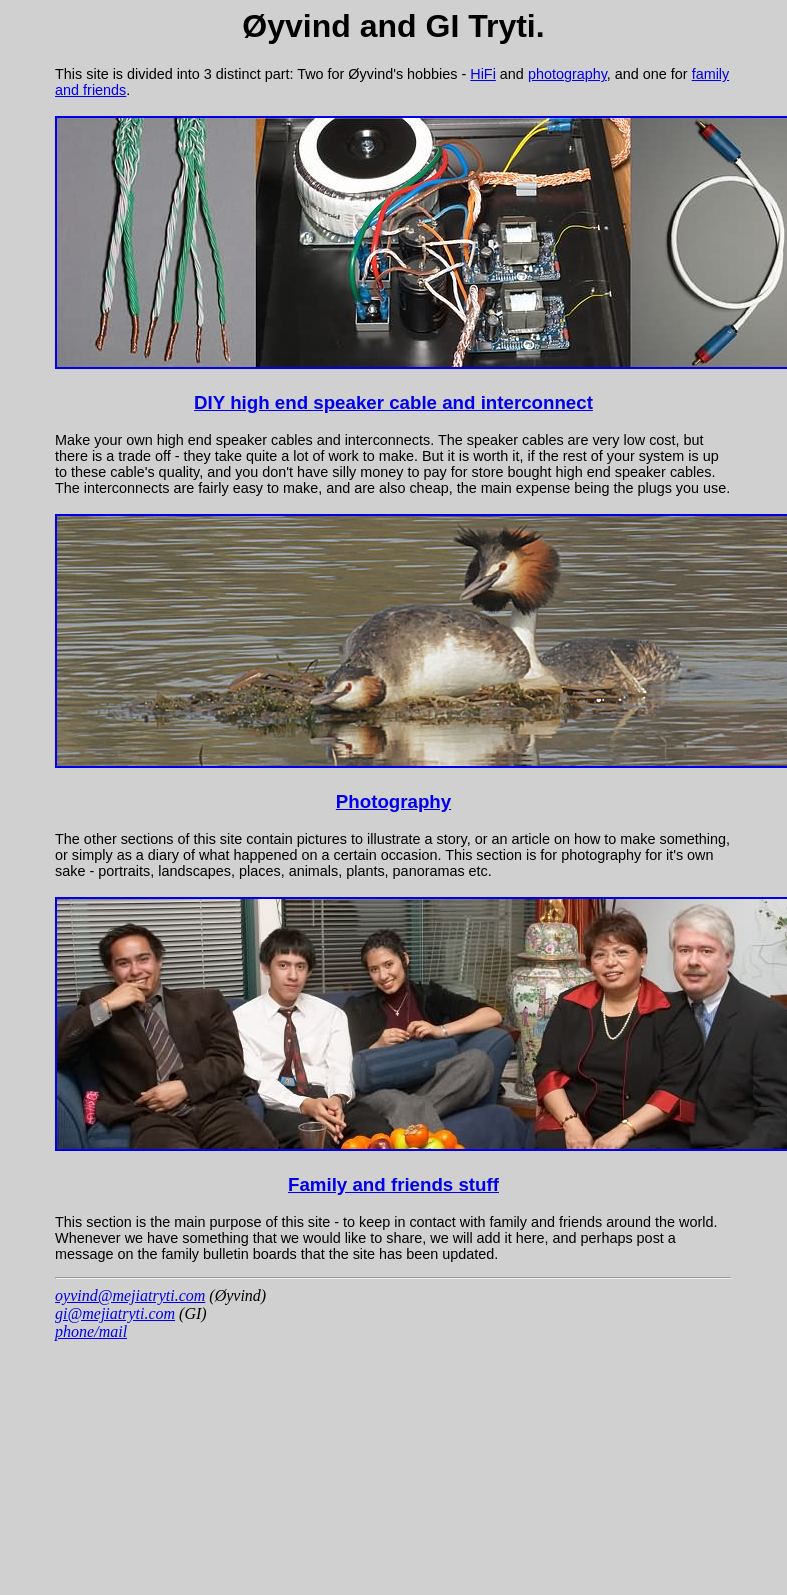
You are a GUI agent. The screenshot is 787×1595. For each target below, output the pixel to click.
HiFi (483, 74)
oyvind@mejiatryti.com (130, 1295)
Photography (393, 801)
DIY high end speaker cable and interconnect (393, 402)
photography (567, 74)
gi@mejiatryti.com (115, 1313)
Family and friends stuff (393, 1184)
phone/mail (91, 1331)
